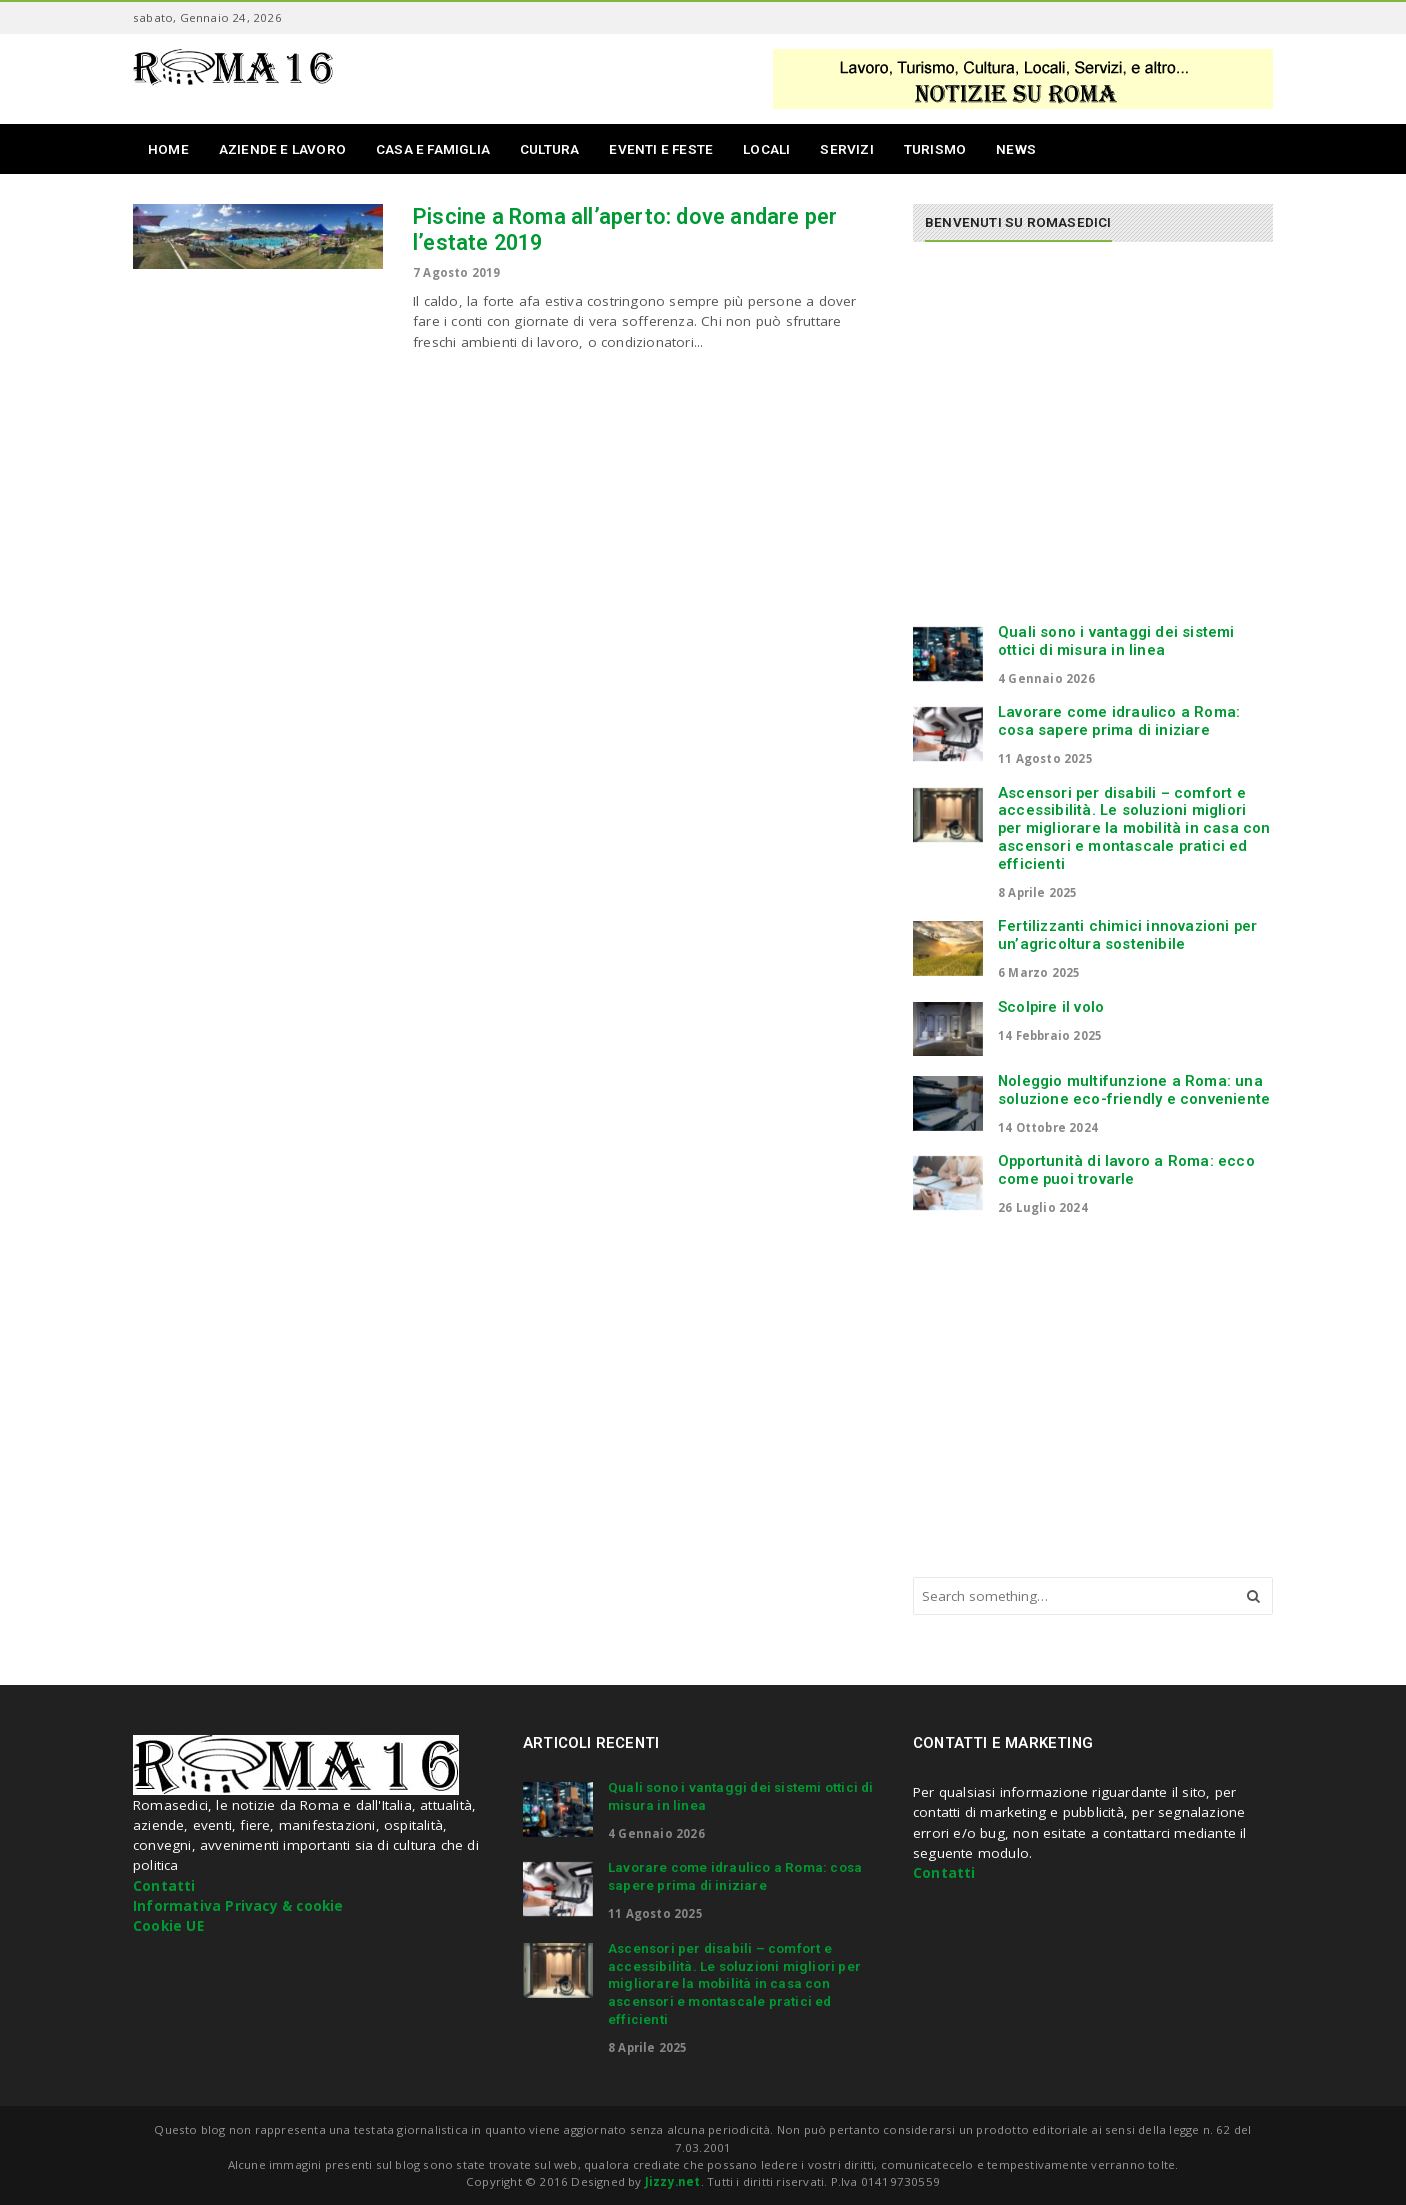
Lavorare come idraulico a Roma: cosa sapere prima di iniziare (1119, 721)
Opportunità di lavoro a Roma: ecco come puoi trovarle (1126, 1170)
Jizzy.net (673, 2181)
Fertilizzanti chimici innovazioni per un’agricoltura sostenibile (1127, 935)
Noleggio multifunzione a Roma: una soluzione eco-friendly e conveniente (1134, 1090)
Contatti (164, 1886)
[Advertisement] (1081, 442)
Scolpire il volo (1051, 1007)
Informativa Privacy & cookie (238, 1906)
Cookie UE (168, 1926)
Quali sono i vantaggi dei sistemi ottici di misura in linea (1116, 641)
